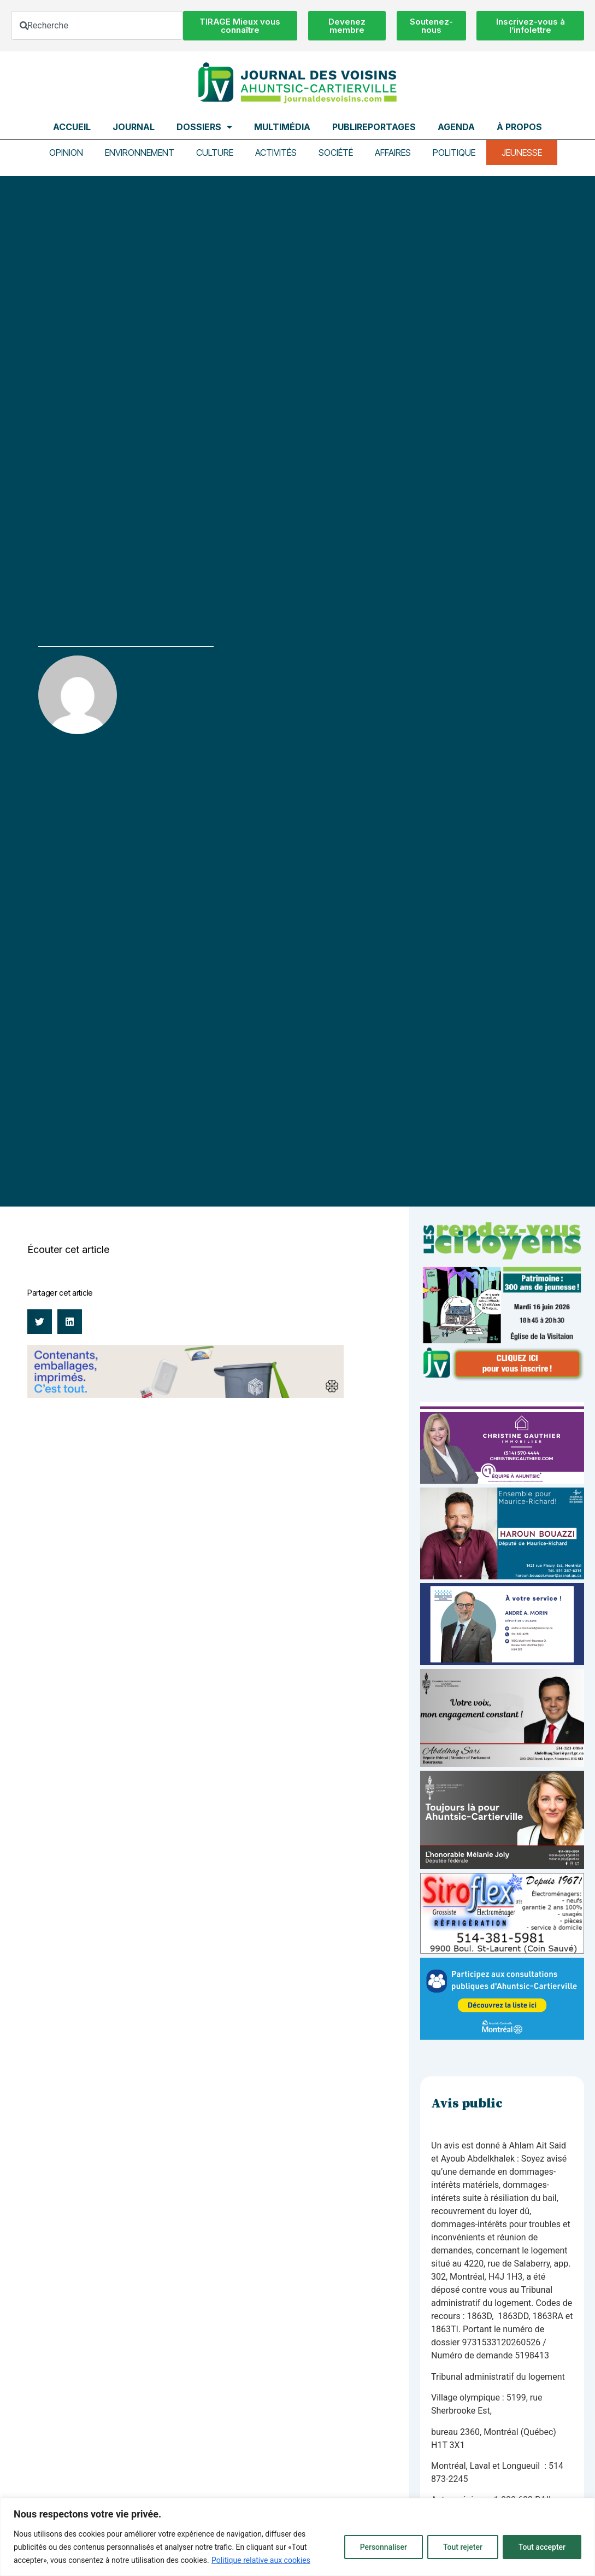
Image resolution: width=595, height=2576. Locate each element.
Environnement (139, 152)
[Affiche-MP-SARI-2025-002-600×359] (502, 1764)
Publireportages (374, 126)
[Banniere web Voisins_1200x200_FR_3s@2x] (185, 1395)
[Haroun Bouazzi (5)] (502, 1576)
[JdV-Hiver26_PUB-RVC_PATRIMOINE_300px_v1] (502, 1378)
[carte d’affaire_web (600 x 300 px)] (502, 1662)
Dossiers (204, 127)
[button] (39, 1321)
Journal (134, 126)
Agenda (456, 126)
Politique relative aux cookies (260, 2560)
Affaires (393, 152)
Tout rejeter (462, 2547)
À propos (519, 126)
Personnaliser (383, 2547)
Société (336, 152)
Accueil (72, 126)
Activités (276, 152)
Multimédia (282, 126)
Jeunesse (522, 152)
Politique (454, 152)
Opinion (66, 152)
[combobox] (97, 25)
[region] (297, 2537)
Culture (214, 152)
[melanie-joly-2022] (502, 1866)
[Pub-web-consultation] (502, 2036)
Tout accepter (542, 2547)
